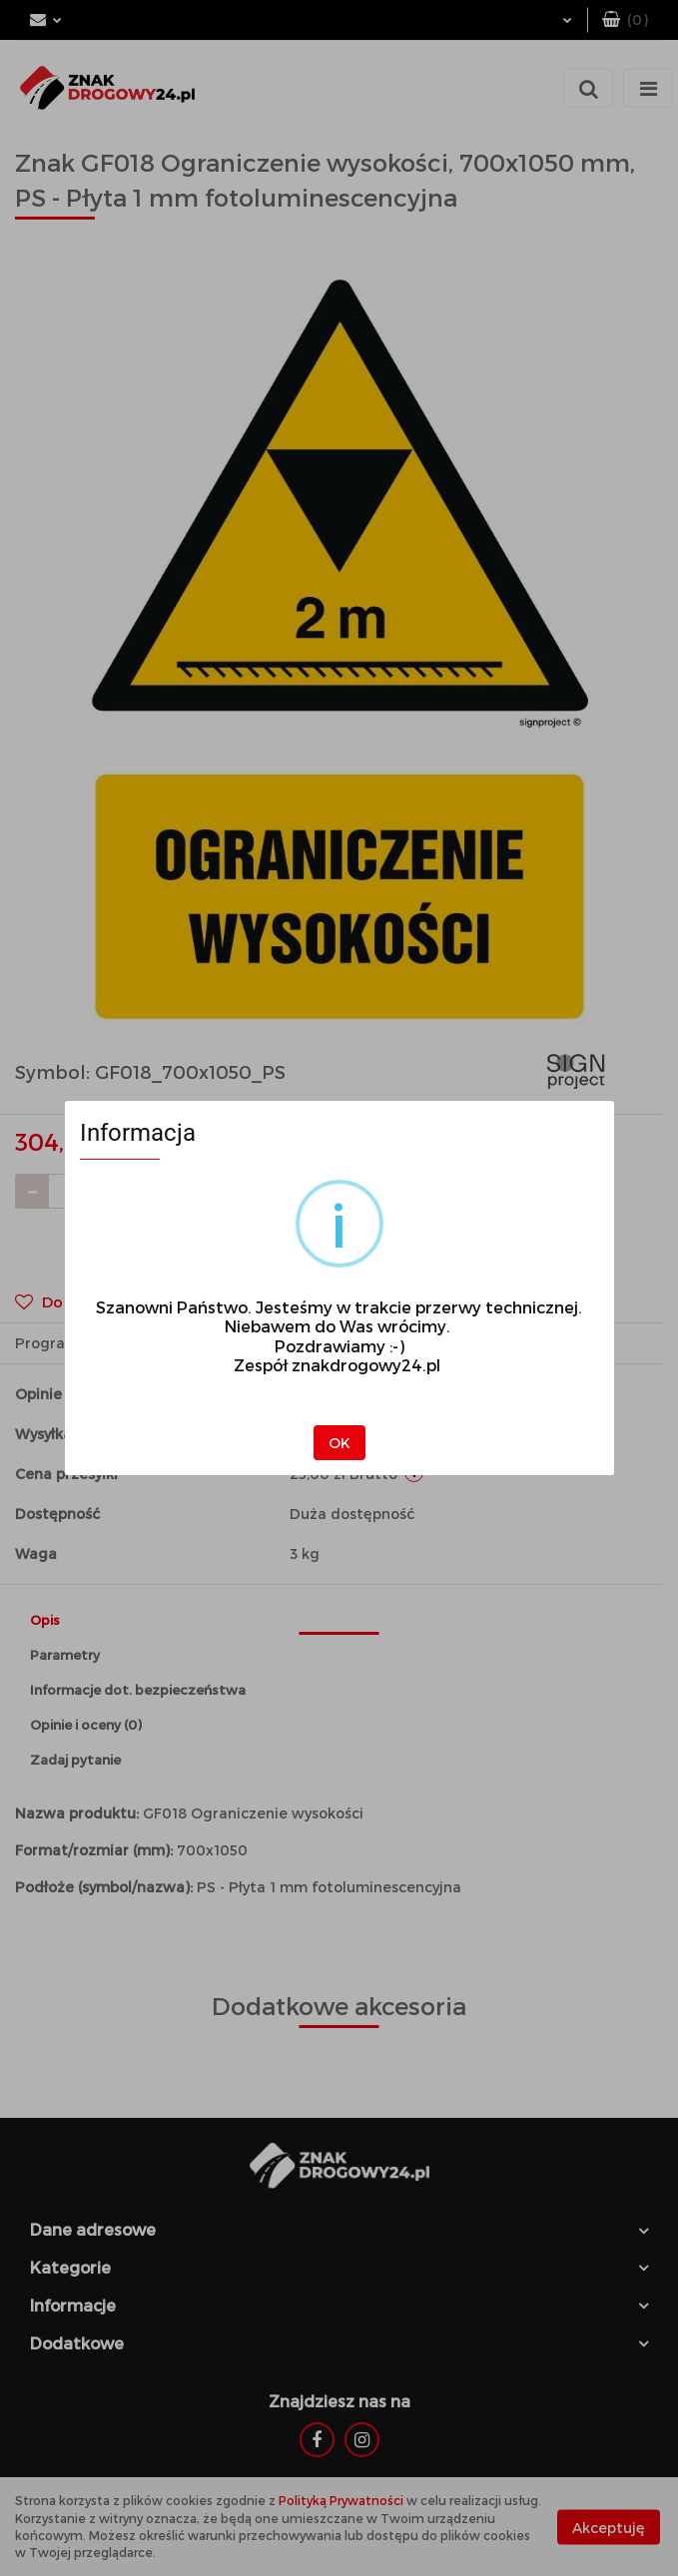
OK (339, 1442)
